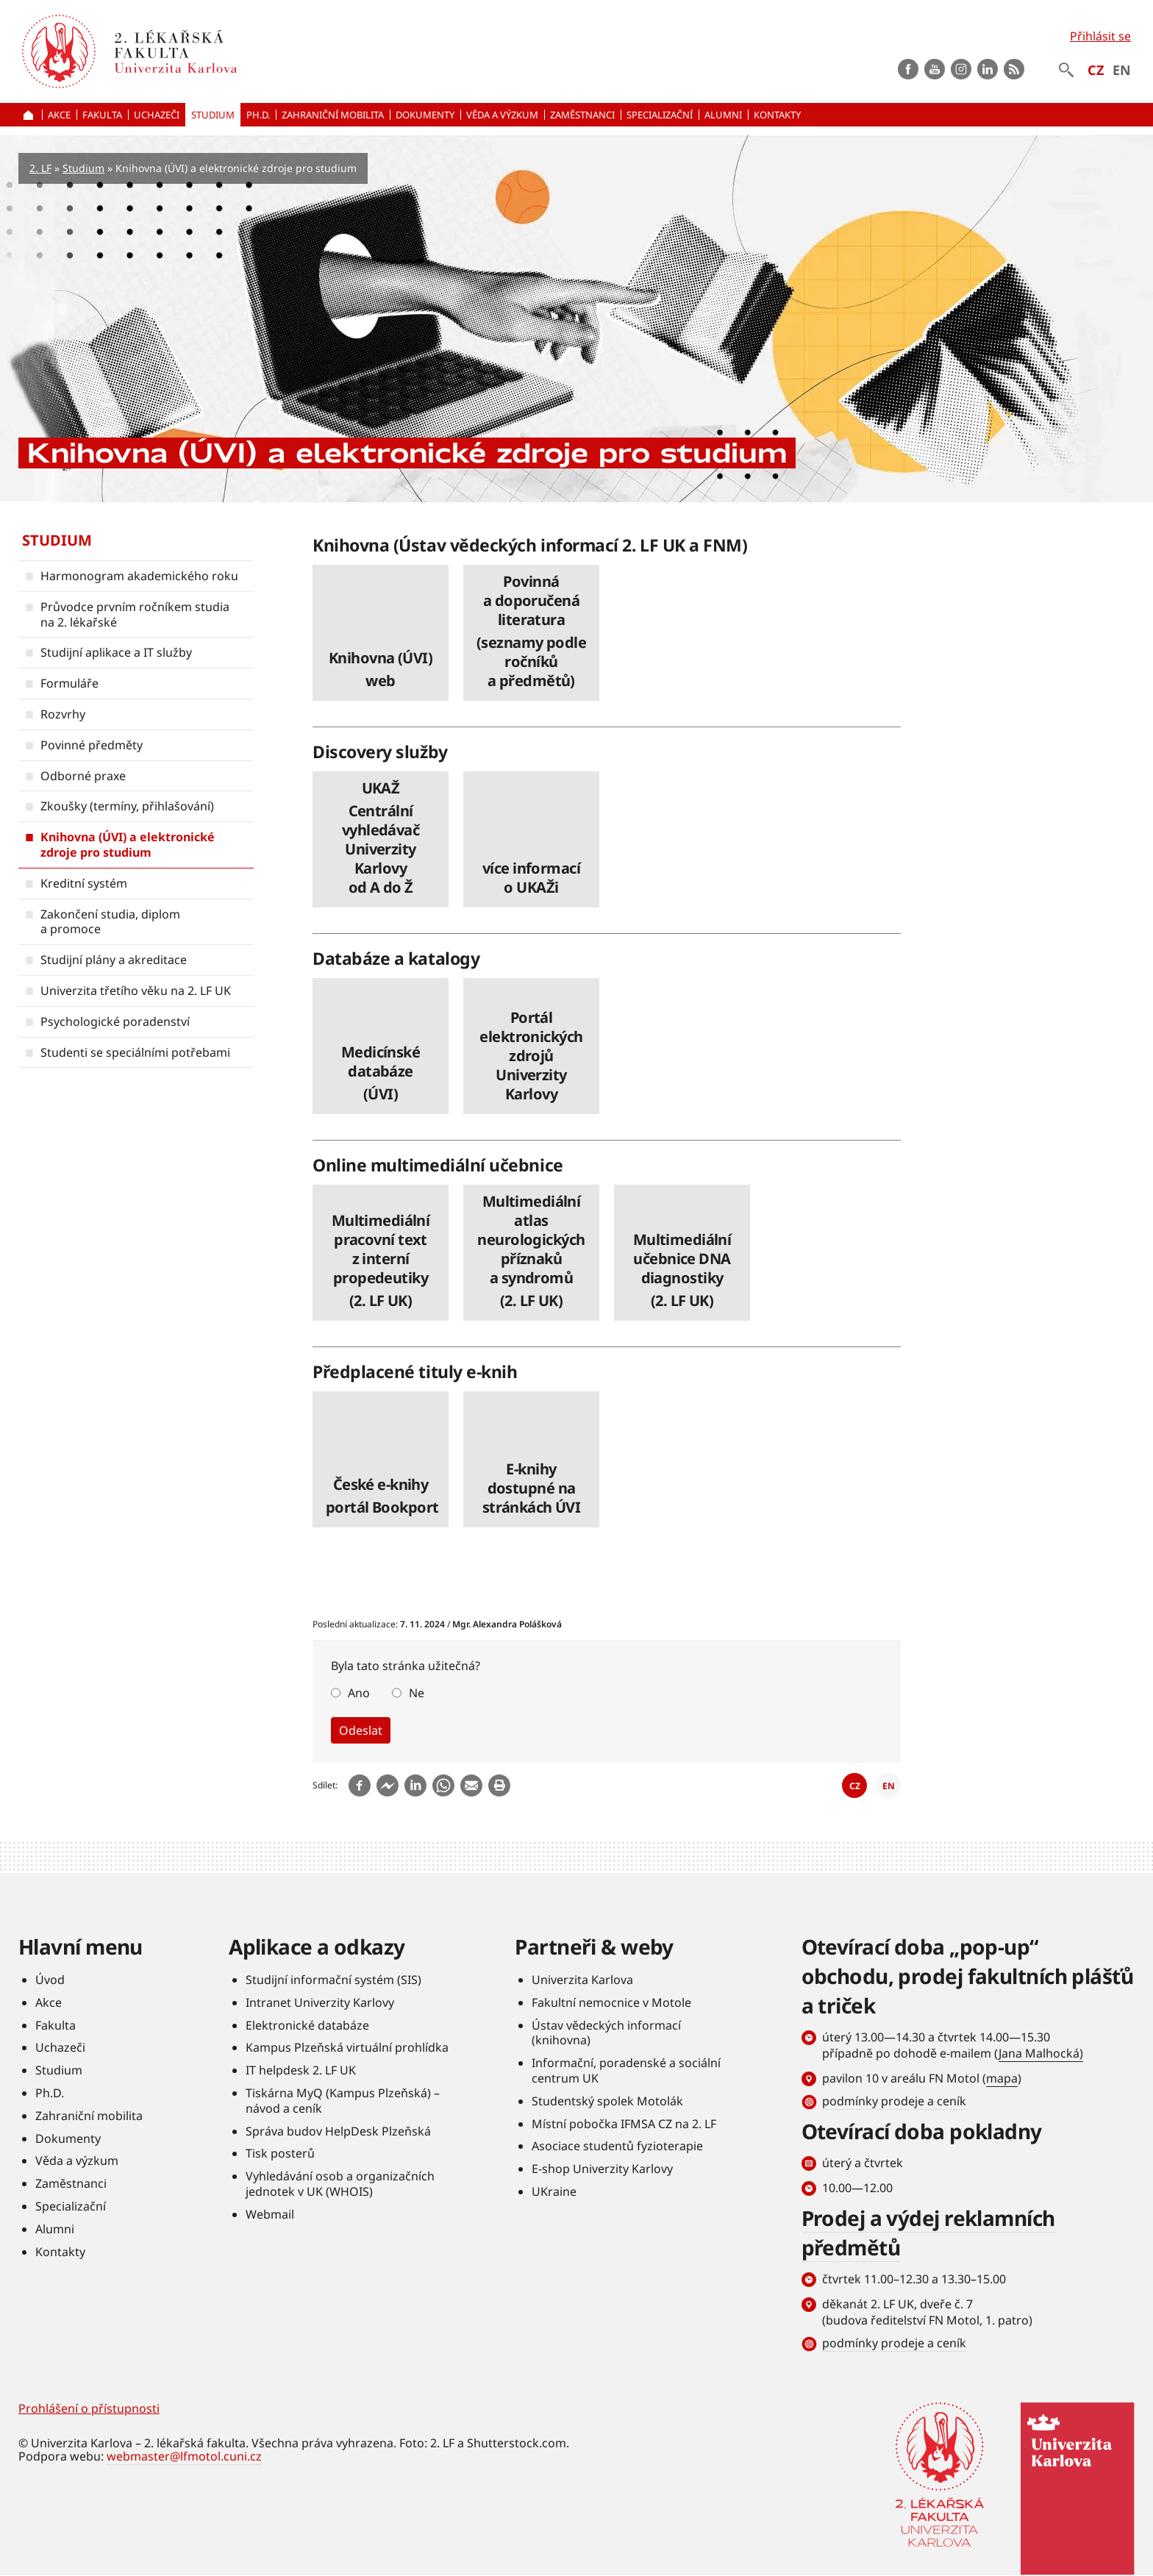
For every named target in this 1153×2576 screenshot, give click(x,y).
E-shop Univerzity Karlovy (602, 2169)
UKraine (554, 2191)
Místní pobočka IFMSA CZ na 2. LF (624, 2124)
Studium (83, 168)
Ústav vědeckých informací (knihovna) (606, 2033)
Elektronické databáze (307, 2025)
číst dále (381, 633)
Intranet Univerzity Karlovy (320, 2002)
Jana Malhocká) (1041, 2053)
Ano (359, 1692)
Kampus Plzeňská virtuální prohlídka (347, 2048)
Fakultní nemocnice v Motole (611, 2002)
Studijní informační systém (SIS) (333, 1980)
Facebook (908, 69)
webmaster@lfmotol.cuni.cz (184, 2456)
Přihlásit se (1100, 36)
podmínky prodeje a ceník (894, 2101)
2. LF (40, 168)
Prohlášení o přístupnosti (89, 2408)
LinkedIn (987, 69)
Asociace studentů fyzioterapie (617, 2146)
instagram (961, 69)
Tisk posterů (280, 2154)
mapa (1002, 2078)
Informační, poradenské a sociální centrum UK (626, 2070)
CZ (1096, 70)
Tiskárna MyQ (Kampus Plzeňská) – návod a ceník (343, 2100)
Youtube (934, 69)
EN (1122, 70)
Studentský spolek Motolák (607, 2101)
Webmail (270, 2214)
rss (1014, 69)
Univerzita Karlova (582, 1980)
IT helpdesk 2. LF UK (301, 2070)
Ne (416, 1692)
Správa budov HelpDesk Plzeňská (338, 2131)
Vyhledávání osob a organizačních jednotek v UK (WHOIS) (340, 2183)
